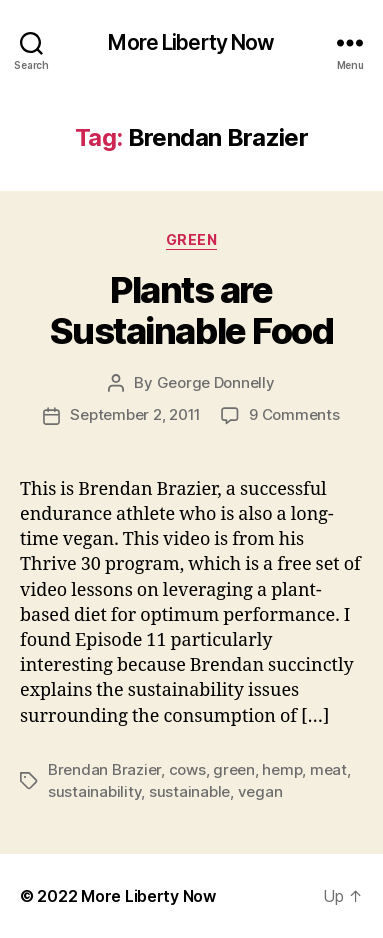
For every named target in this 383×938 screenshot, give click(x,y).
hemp (282, 769)
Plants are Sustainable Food (191, 310)
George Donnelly (216, 382)
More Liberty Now (191, 42)
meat (328, 769)
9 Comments (294, 414)
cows (187, 769)
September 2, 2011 (135, 414)
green (234, 769)
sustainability (94, 791)
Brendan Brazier (104, 769)
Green (192, 239)
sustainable (189, 791)
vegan (260, 791)
